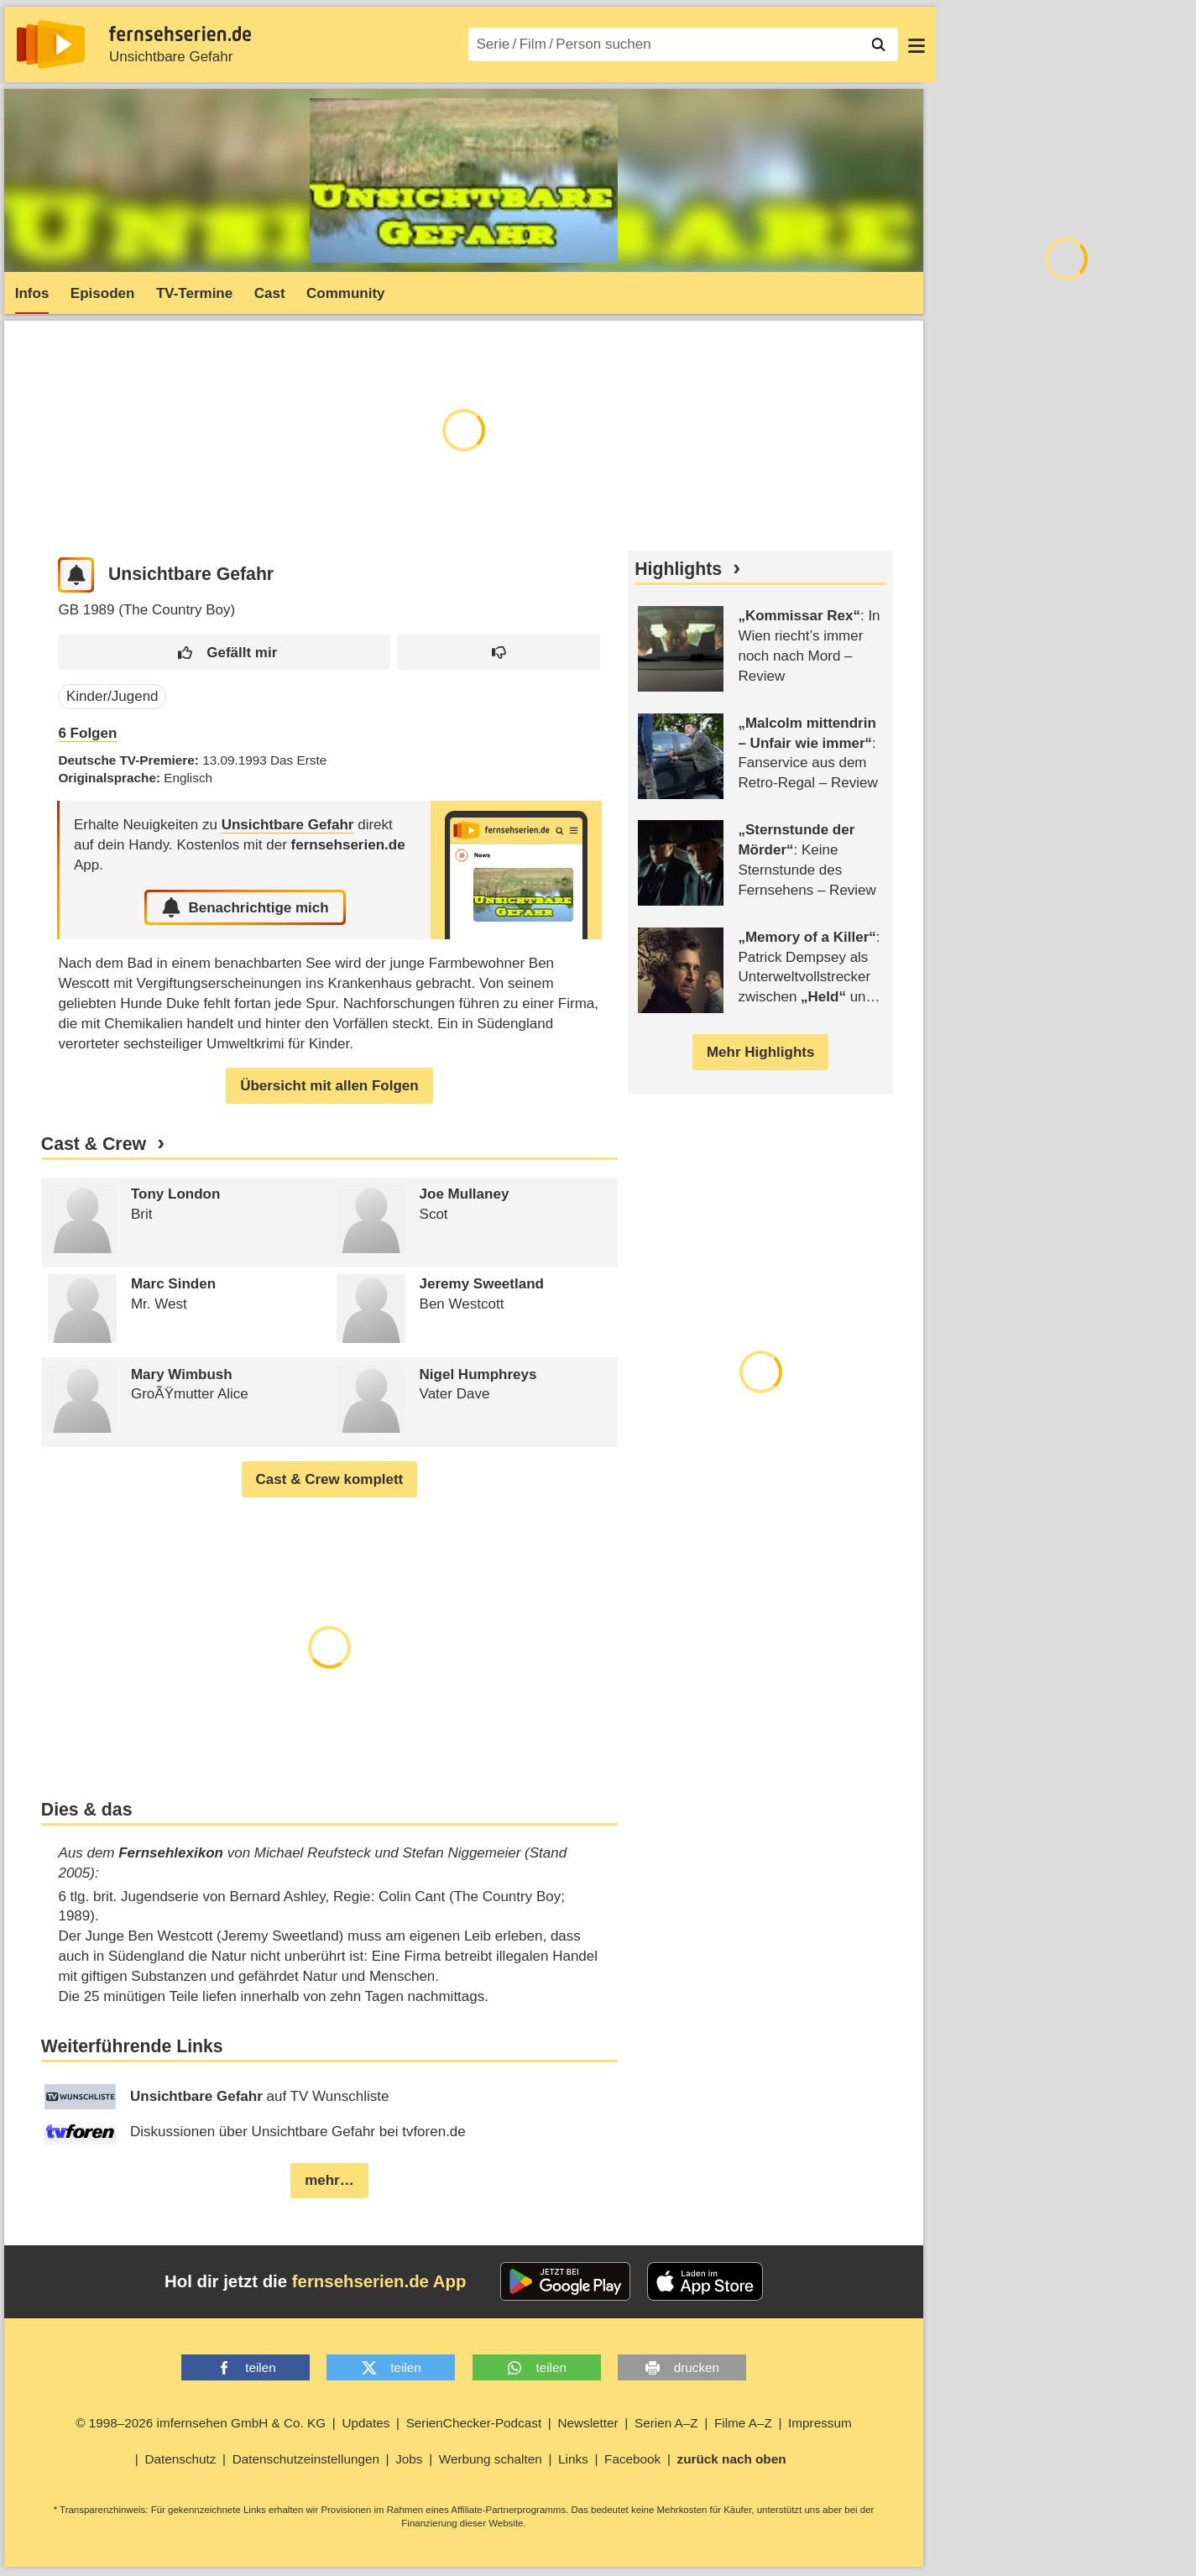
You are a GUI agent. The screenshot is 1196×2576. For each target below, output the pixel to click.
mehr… (329, 2180)
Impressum (820, 2423)
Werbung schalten (490, 2459)
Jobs (408, 2459)
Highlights (678, 569)
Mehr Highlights (760, 1052)
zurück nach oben (731, 2459)
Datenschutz (180, 2459)
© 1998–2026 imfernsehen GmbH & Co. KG (201, 2423)
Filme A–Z (743, 2423)
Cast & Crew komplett (330, 1479)
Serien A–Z (666, 2423)
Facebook (632, 2459)
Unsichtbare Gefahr (170, 57)
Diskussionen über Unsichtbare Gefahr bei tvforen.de (255, 2132)
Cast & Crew (93, 1144)
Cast (269, 293)
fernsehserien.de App (379, 2281)
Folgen (87, 733)
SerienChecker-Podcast (474, 2423)
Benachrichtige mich (244, 907)
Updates (365, 2423)
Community (345, 293)
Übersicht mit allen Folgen (329, 1086)
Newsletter (587, 2423)
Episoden (103, 293)
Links (573, 2459)
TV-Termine (194, 293)
